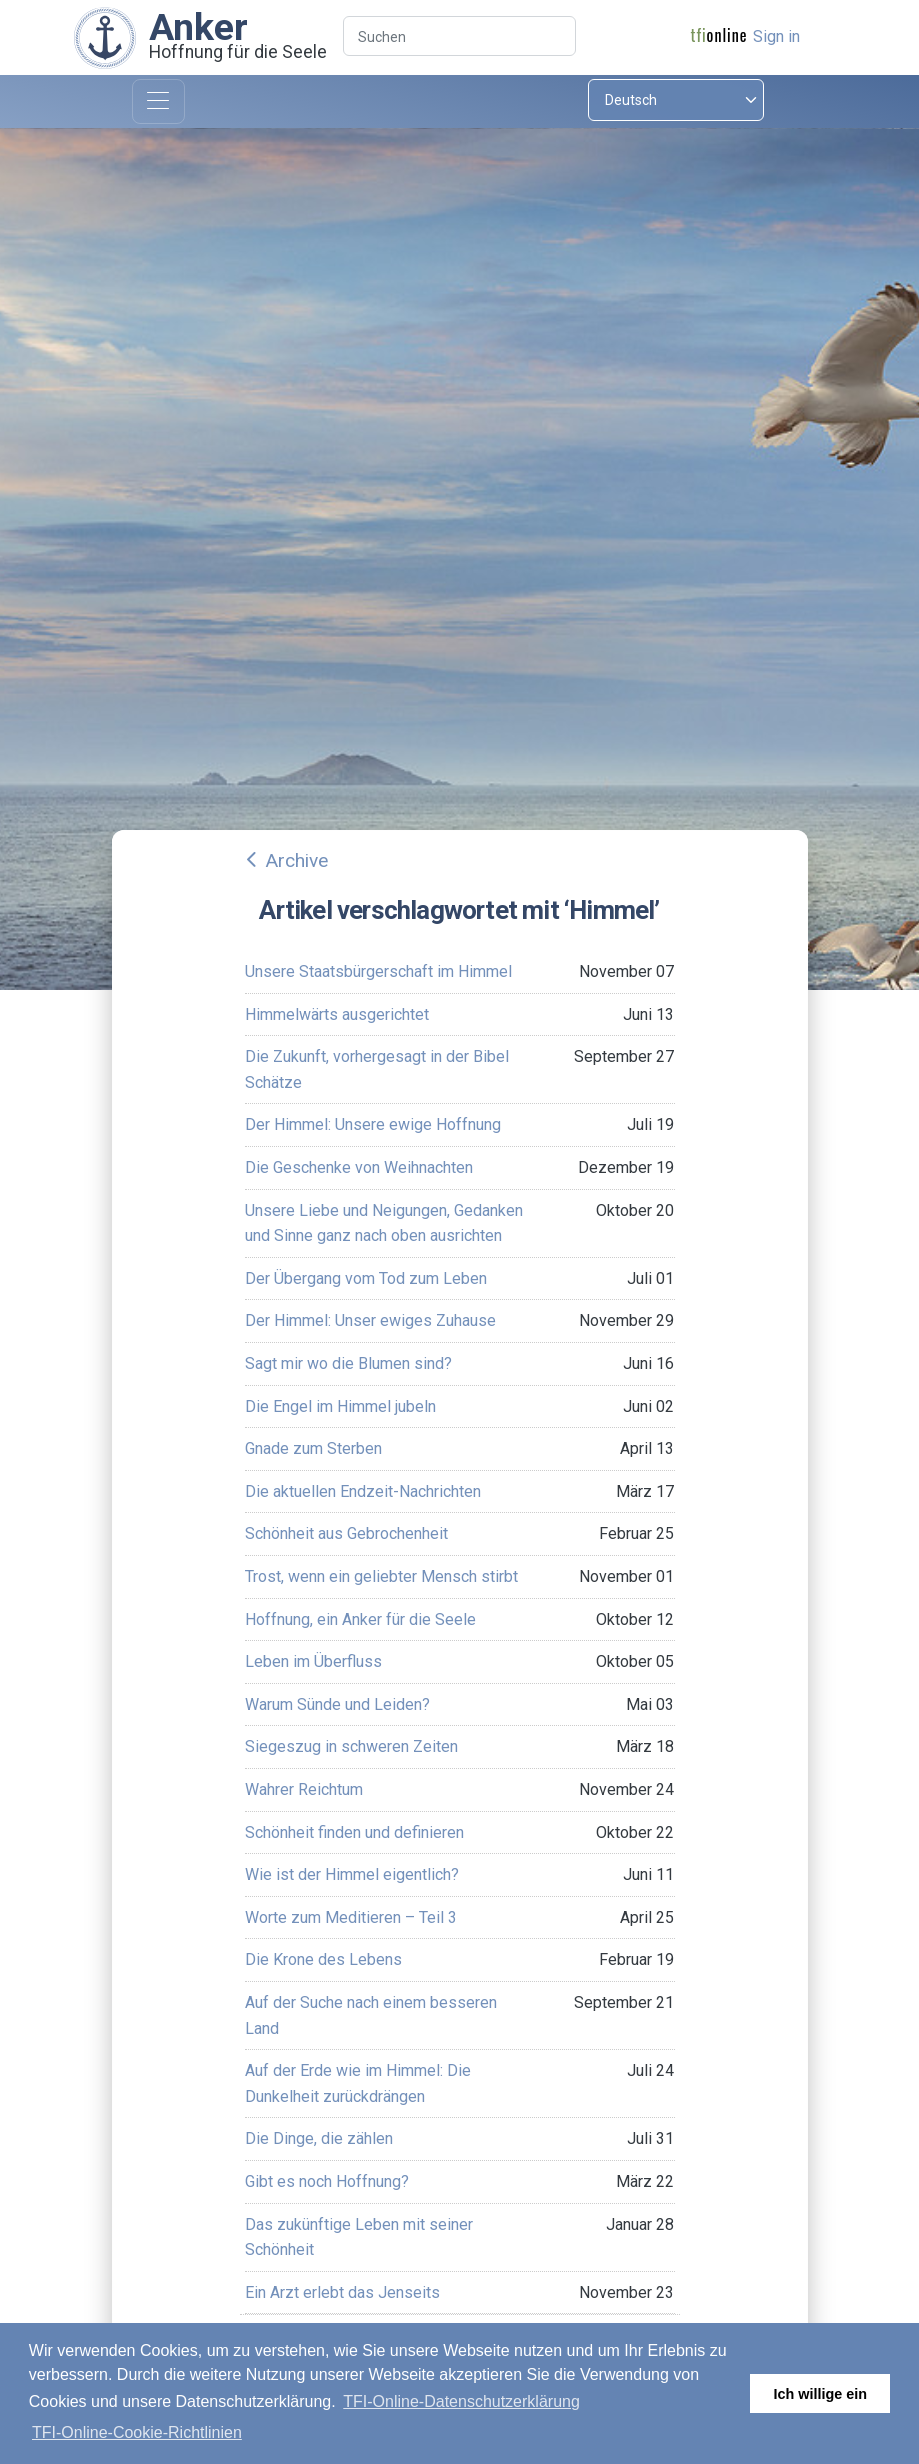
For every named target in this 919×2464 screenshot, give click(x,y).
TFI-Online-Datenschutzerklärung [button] (461, 2401)
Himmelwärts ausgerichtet (337, 1014)
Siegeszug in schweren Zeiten (351, 1746)
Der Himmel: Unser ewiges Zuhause (370, 1320)
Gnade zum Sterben (313, 1448)
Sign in (776, 36)
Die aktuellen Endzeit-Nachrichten (363, 1491)
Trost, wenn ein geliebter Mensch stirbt (381, 1576)
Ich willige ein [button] (820, 2394)
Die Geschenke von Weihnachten (359, 1167)
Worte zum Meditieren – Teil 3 (351, 1917)
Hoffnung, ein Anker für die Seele (360, 1619)
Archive (296, 860)
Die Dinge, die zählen (319, 2138)
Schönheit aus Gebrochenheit (346, 1533)
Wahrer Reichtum (304, 1789)
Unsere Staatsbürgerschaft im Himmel (378, 971)
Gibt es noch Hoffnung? (327, 2181)
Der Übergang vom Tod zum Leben (366, 1278)
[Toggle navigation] (158, 101)
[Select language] (676, 100)
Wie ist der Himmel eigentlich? (352, 1874)
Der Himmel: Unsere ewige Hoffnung (373, 1124)
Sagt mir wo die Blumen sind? (348, 1363)
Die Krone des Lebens (323, 1959)
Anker (198, 27)
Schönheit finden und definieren (354, 1832)
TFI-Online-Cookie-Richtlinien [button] (137, 2432)
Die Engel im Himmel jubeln (340, 1406)
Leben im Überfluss (313, 1661)
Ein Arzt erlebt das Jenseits (342, 2292)
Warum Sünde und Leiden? (337, 1704)
